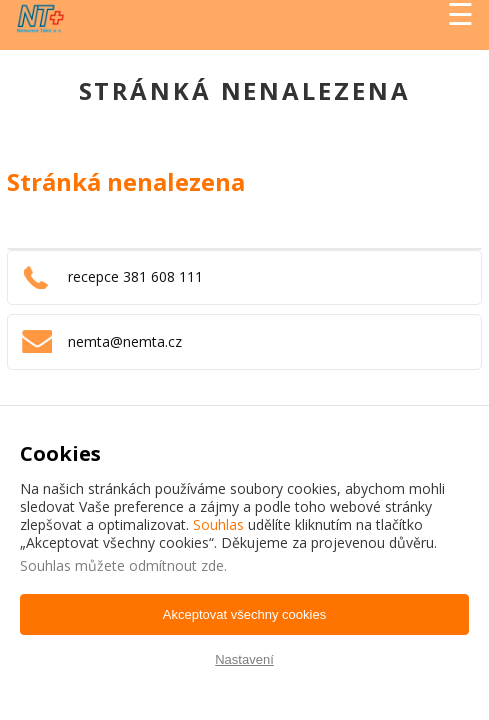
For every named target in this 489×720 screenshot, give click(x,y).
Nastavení (244, 659)
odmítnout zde (176, 565)
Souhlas (218, 524)
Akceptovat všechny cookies (244, 614)
